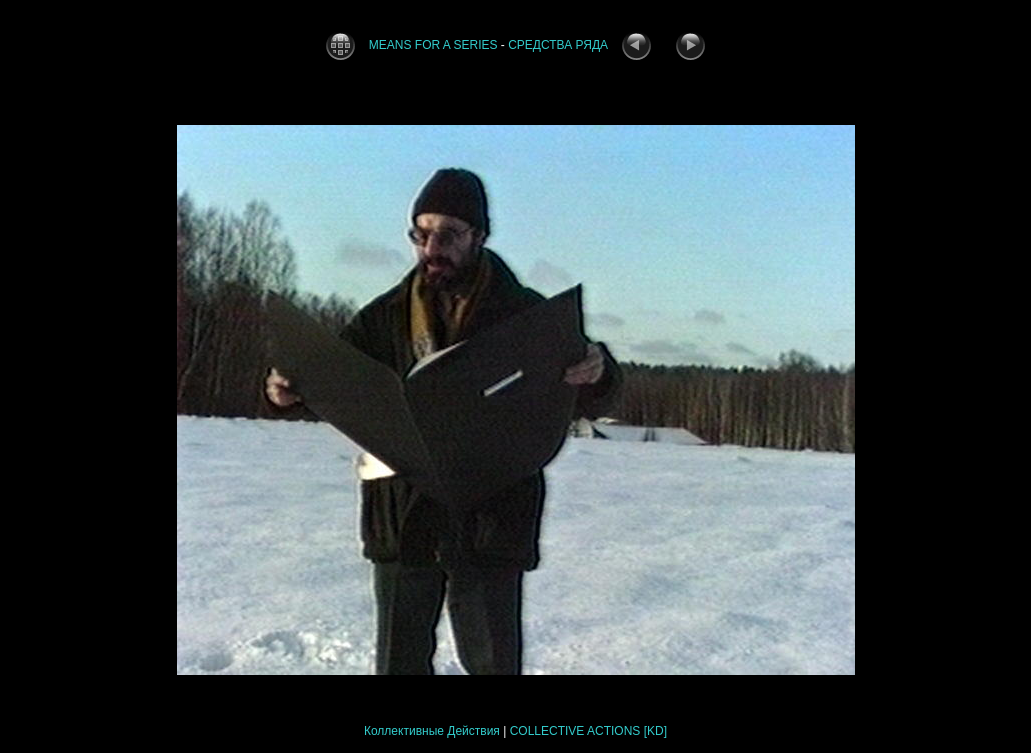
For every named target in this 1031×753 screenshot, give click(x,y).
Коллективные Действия (432, 731)
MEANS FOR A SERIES (433, 45)
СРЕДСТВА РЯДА (558, 45)
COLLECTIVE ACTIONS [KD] (588, 731)
